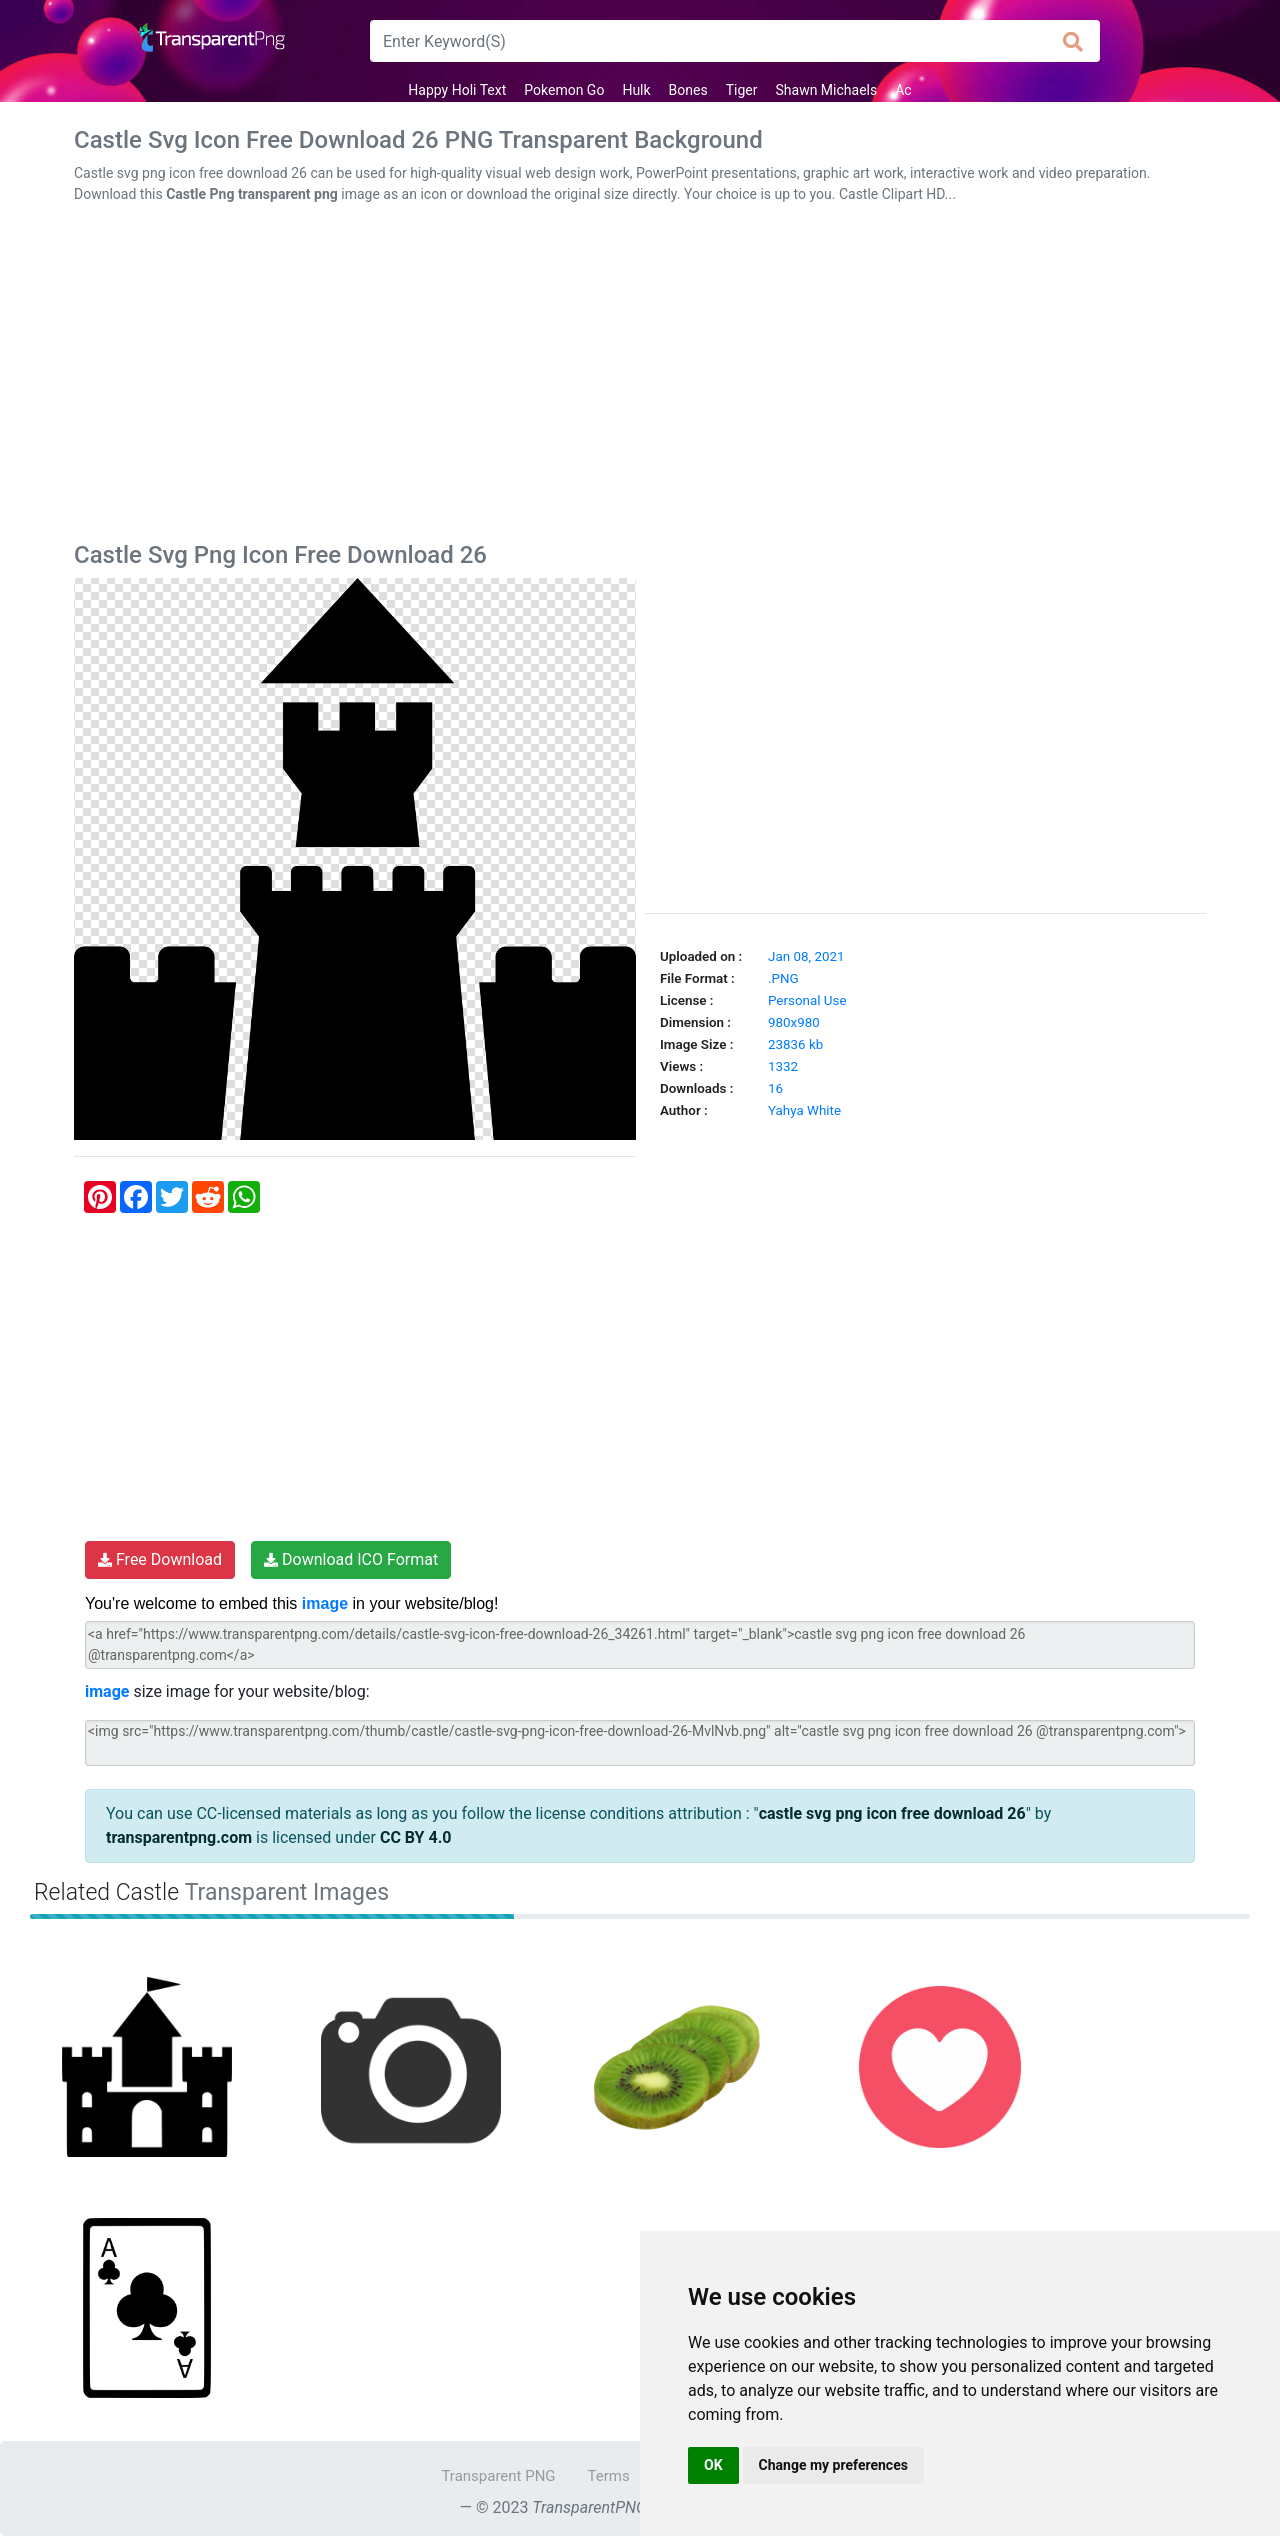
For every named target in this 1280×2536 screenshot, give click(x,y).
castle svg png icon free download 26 (892, 1813)
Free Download (160, 1559)
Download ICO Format (351, 1559)
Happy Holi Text (457, 90)
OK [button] (713, 2465)
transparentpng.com (179, 1837)
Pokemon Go (564, 90)
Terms (609, 2476)
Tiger (742, 90)
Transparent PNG (498, 2476)
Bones (688, 90)
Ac (903, 90)
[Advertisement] (640, 377)
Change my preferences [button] (833, 2465)
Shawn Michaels (827, 90)
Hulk (636, 90)
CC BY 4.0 (416, 1837)
